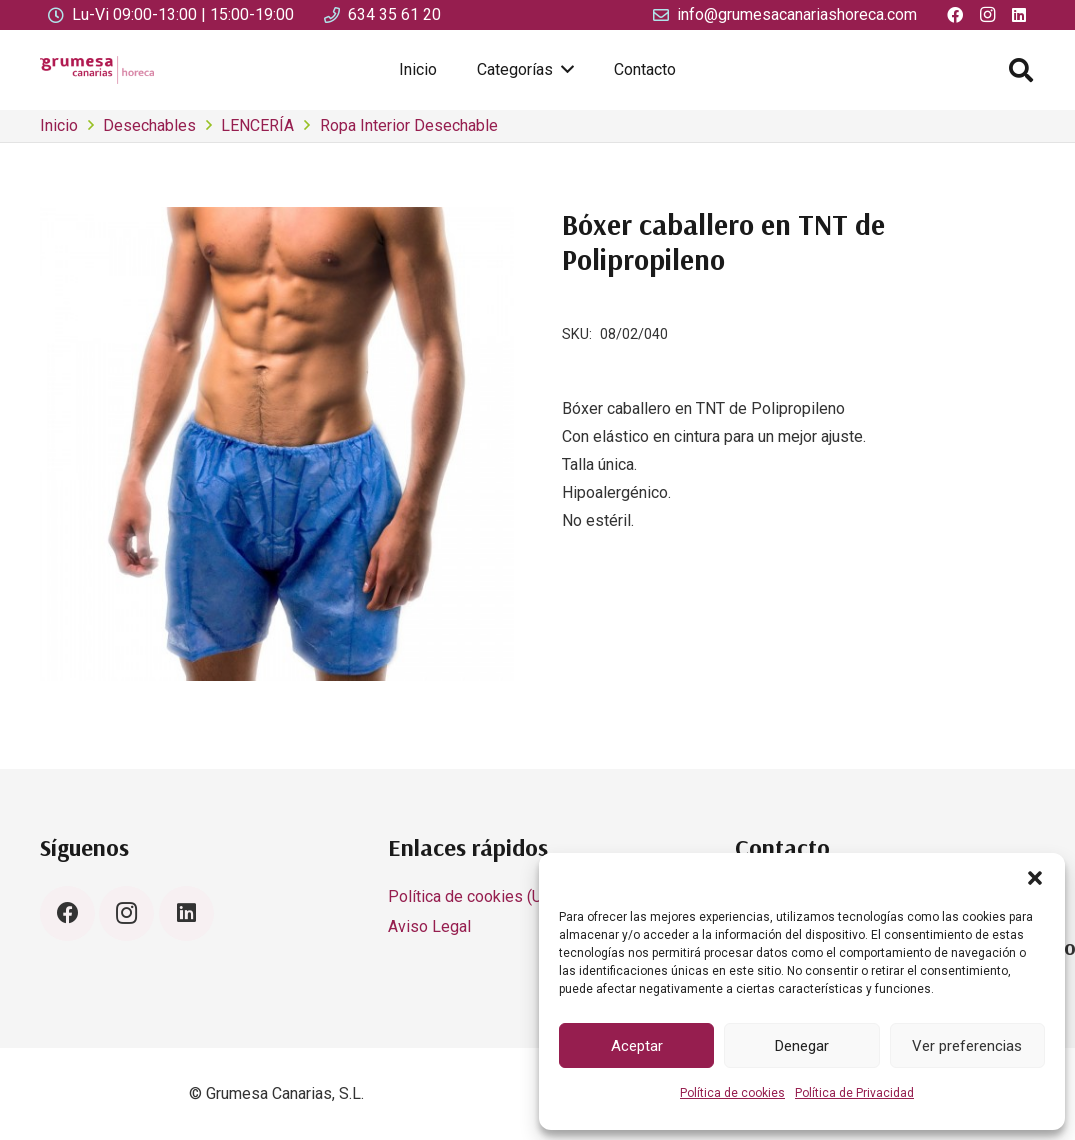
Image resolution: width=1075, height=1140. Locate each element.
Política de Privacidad (854, 1093)
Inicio (59, 125)
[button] (1035, 878)
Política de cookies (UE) (472, 896)
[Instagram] (126, 913)
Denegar (802, 1046)
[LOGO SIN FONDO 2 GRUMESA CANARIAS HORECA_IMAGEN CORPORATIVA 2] (97, 70)
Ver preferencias (967, 1046)
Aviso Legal (429, 926)
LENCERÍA (257, 125)
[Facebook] (67, 913)
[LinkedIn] (186, 913)
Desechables (149, 125)
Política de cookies (732, 1093)
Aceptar (637, 1046)
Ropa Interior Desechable (409, 125)
